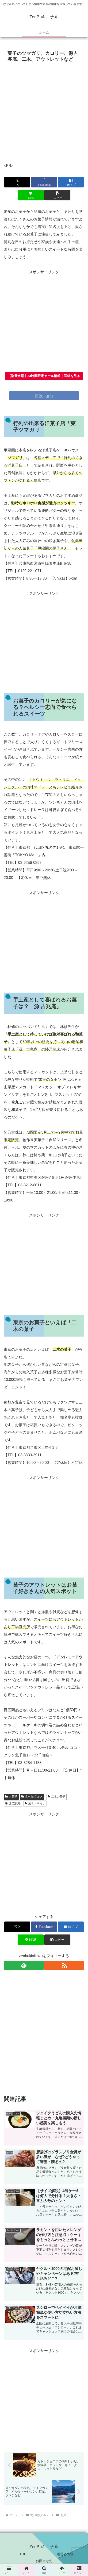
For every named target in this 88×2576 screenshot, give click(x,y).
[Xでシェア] (17, 182)
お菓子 (11, 1796)
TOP (22, 2554)
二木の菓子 (56, 1796)
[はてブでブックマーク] (71, 182)
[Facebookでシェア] (44, 182)
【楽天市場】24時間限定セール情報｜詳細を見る (44, 376)
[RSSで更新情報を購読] (64, 1965)
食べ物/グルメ (32, 1796)
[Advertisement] (44, 110)
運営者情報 (65, 2554)
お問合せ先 (44, 2561)
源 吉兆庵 (13, 1803)
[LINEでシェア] (31, 195)
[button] (57, 195)
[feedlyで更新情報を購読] (24, 1965)
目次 (39, 395)
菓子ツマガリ (35, 1803)
